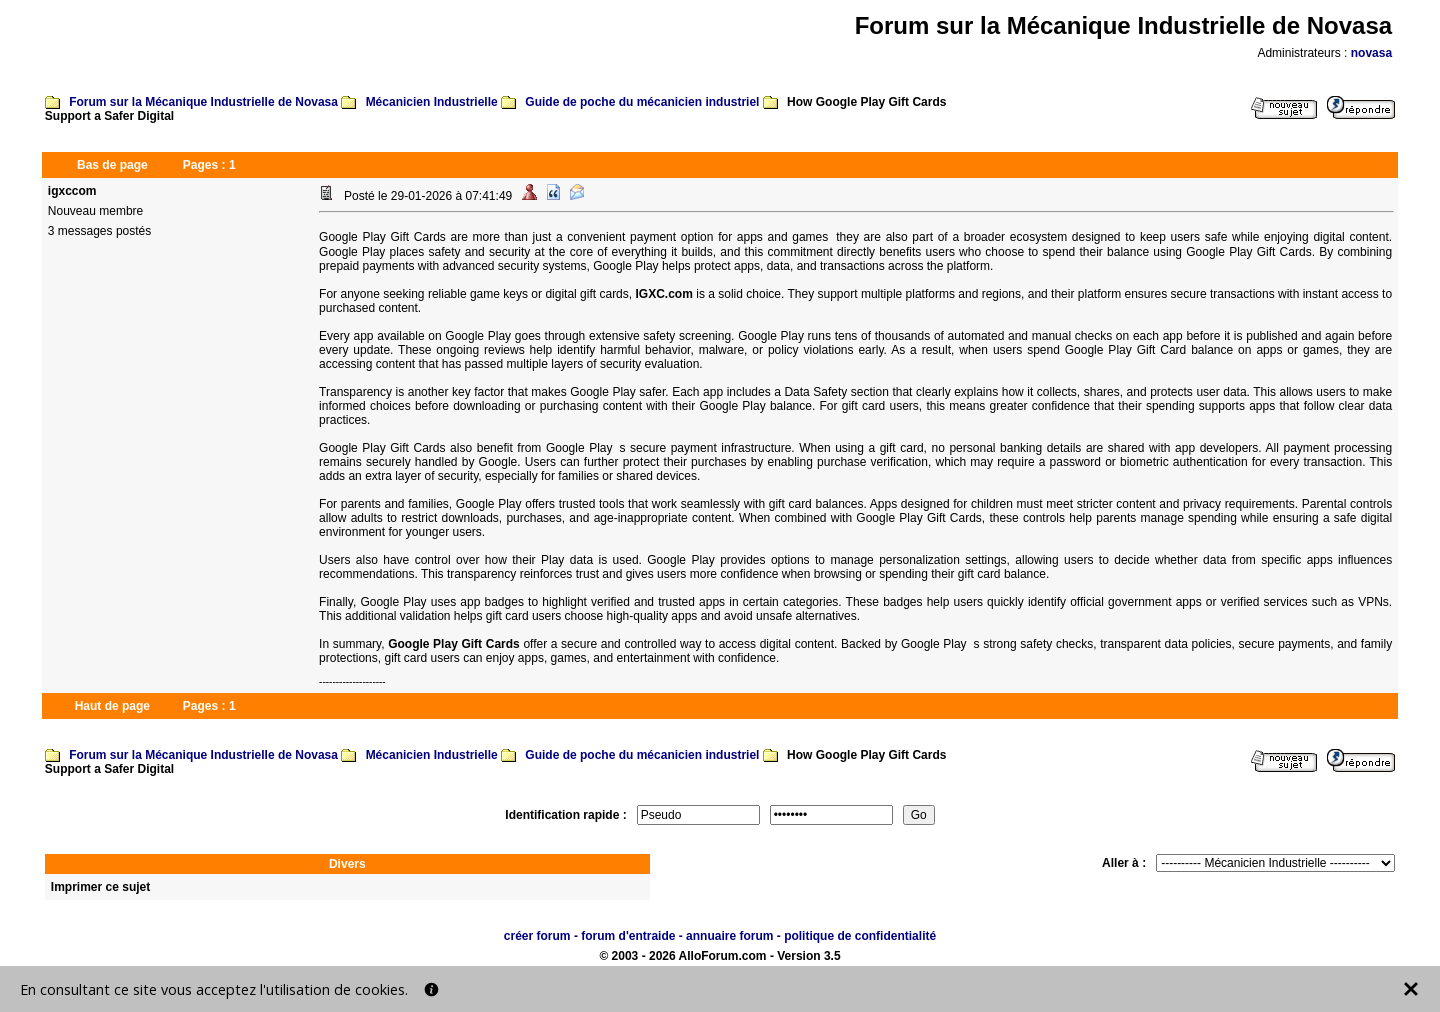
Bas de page (112, 165)
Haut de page (112, 706)
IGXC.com (664, 294)
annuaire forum (729, 936)
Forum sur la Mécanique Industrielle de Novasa (203, 102)
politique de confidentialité (860, 936)
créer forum (537, 936)
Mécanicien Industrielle (432, 102)
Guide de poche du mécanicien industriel (642, 102)
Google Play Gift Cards (454, 644)
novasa (1371, 53)
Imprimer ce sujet (100, 887)
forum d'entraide (628, 936)
